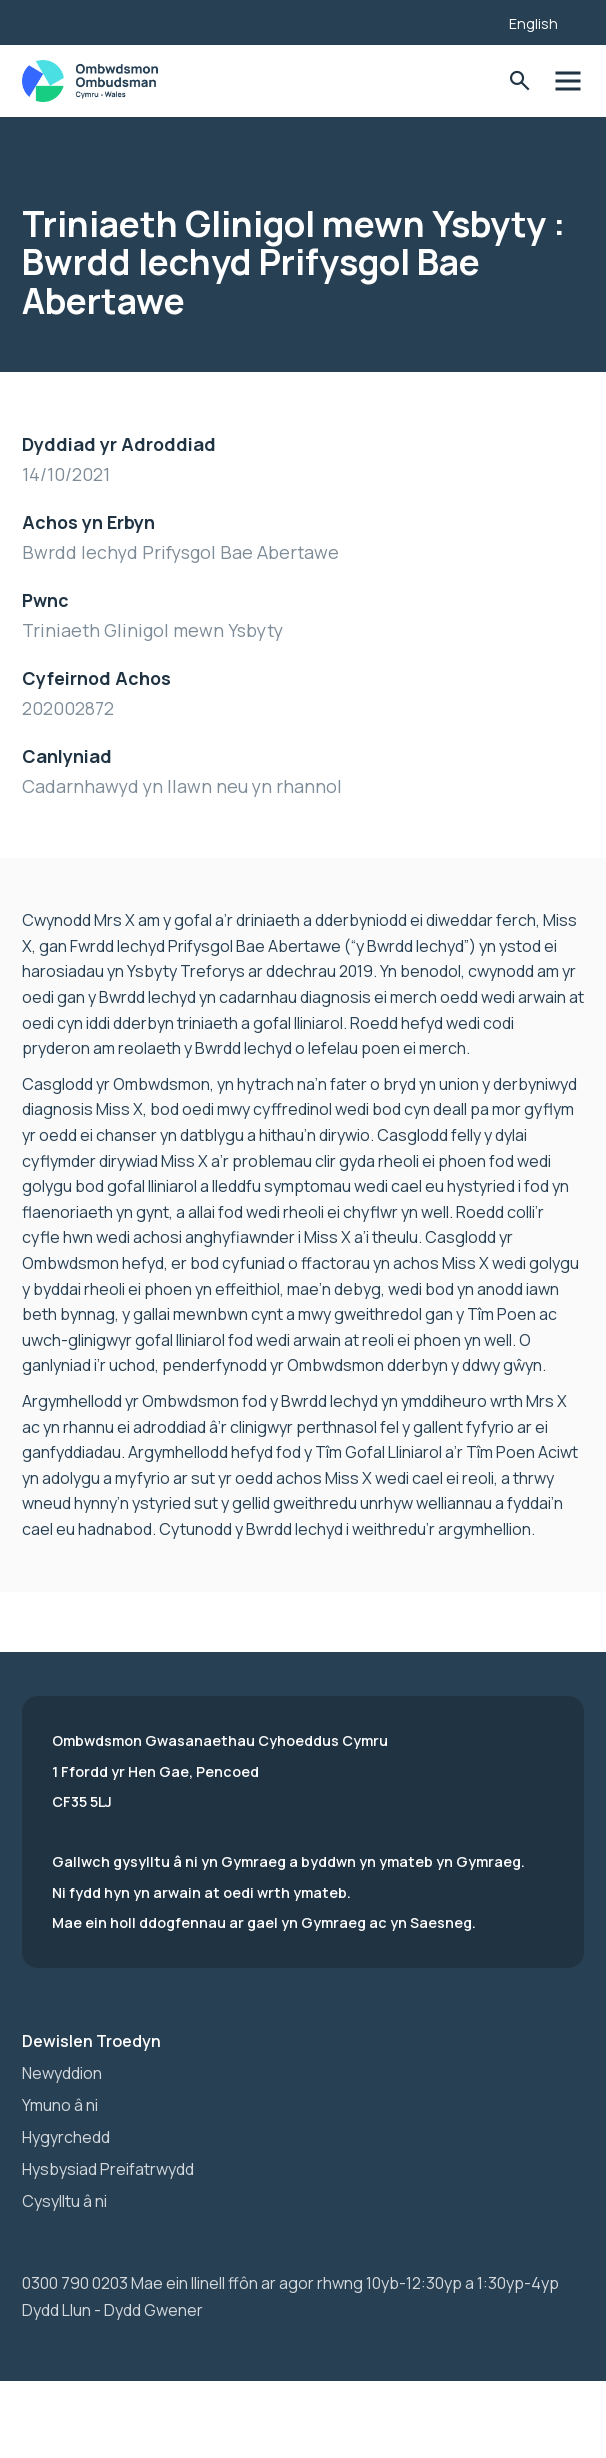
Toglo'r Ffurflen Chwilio (519, 81)
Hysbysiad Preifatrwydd (108, 2169)
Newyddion (62, 2073)
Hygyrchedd (66, 2137)
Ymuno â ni (60, 2105)
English (533, 23)
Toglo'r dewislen (567, 81)
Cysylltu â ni (64, 2201)
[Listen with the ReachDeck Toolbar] (463, 20)
